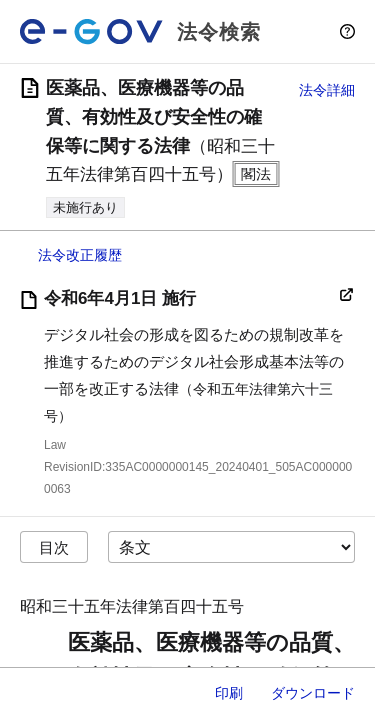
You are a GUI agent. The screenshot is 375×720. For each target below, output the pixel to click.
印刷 (229, 693)
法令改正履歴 (80, 255)
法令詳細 (327, 90)
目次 (54, 547)
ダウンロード (313, 693)
